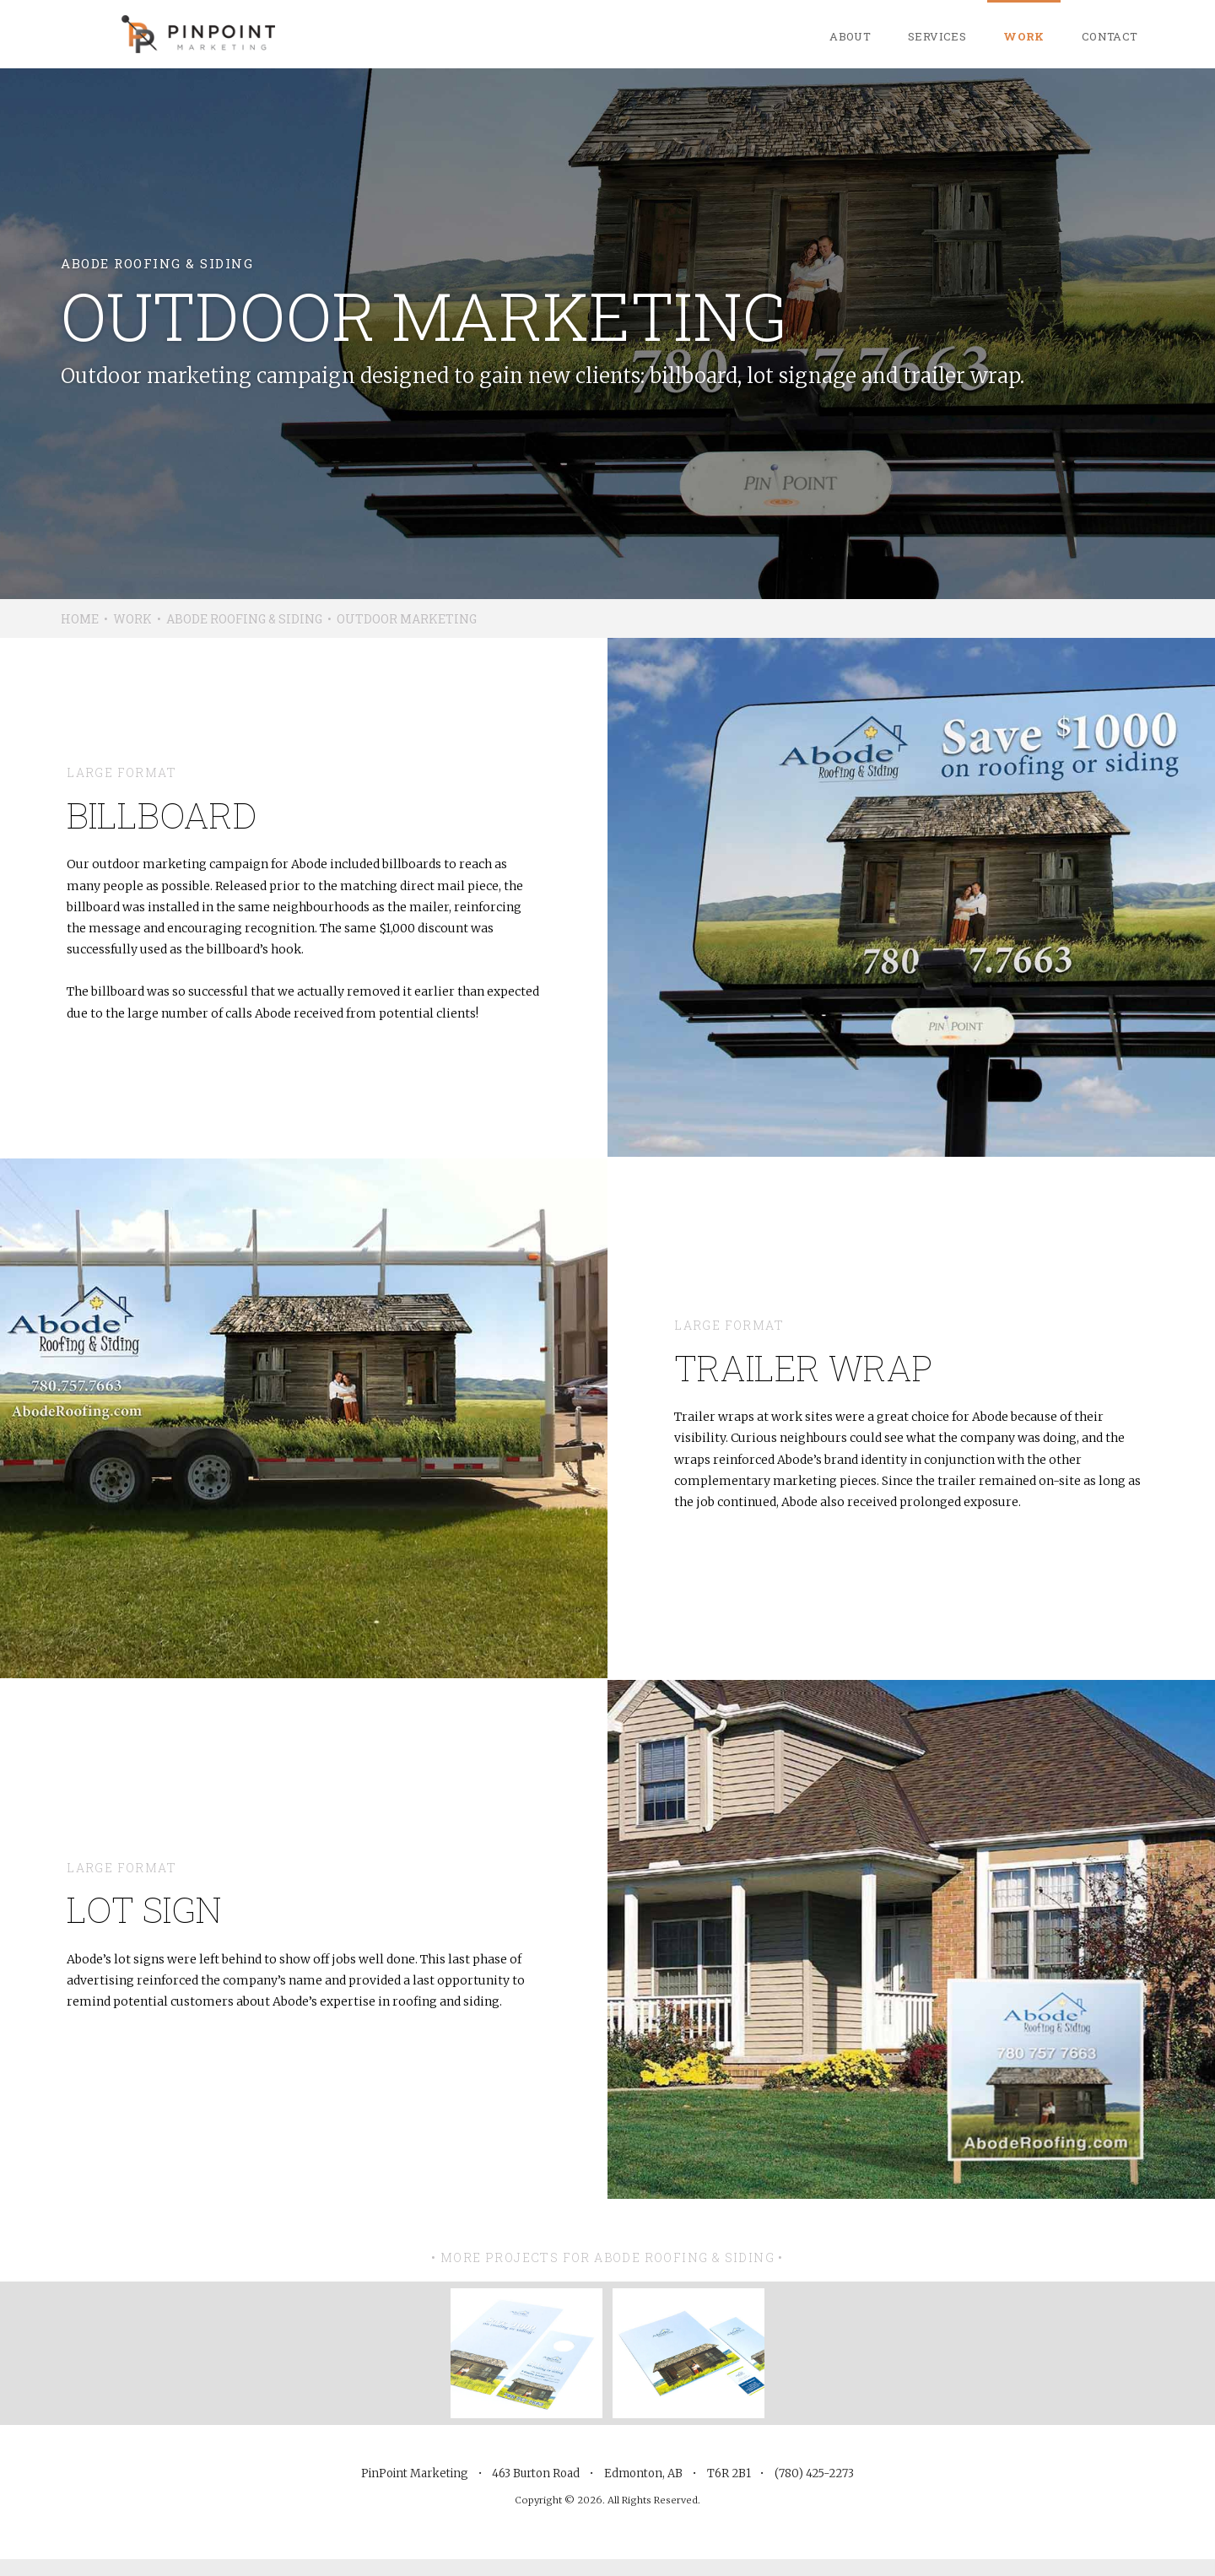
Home (80, 619)
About (850, 36)
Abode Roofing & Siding (244, 619)
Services (937, 36)
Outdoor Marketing (407, 619)
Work (1024, 36)
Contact (1110, 36)
